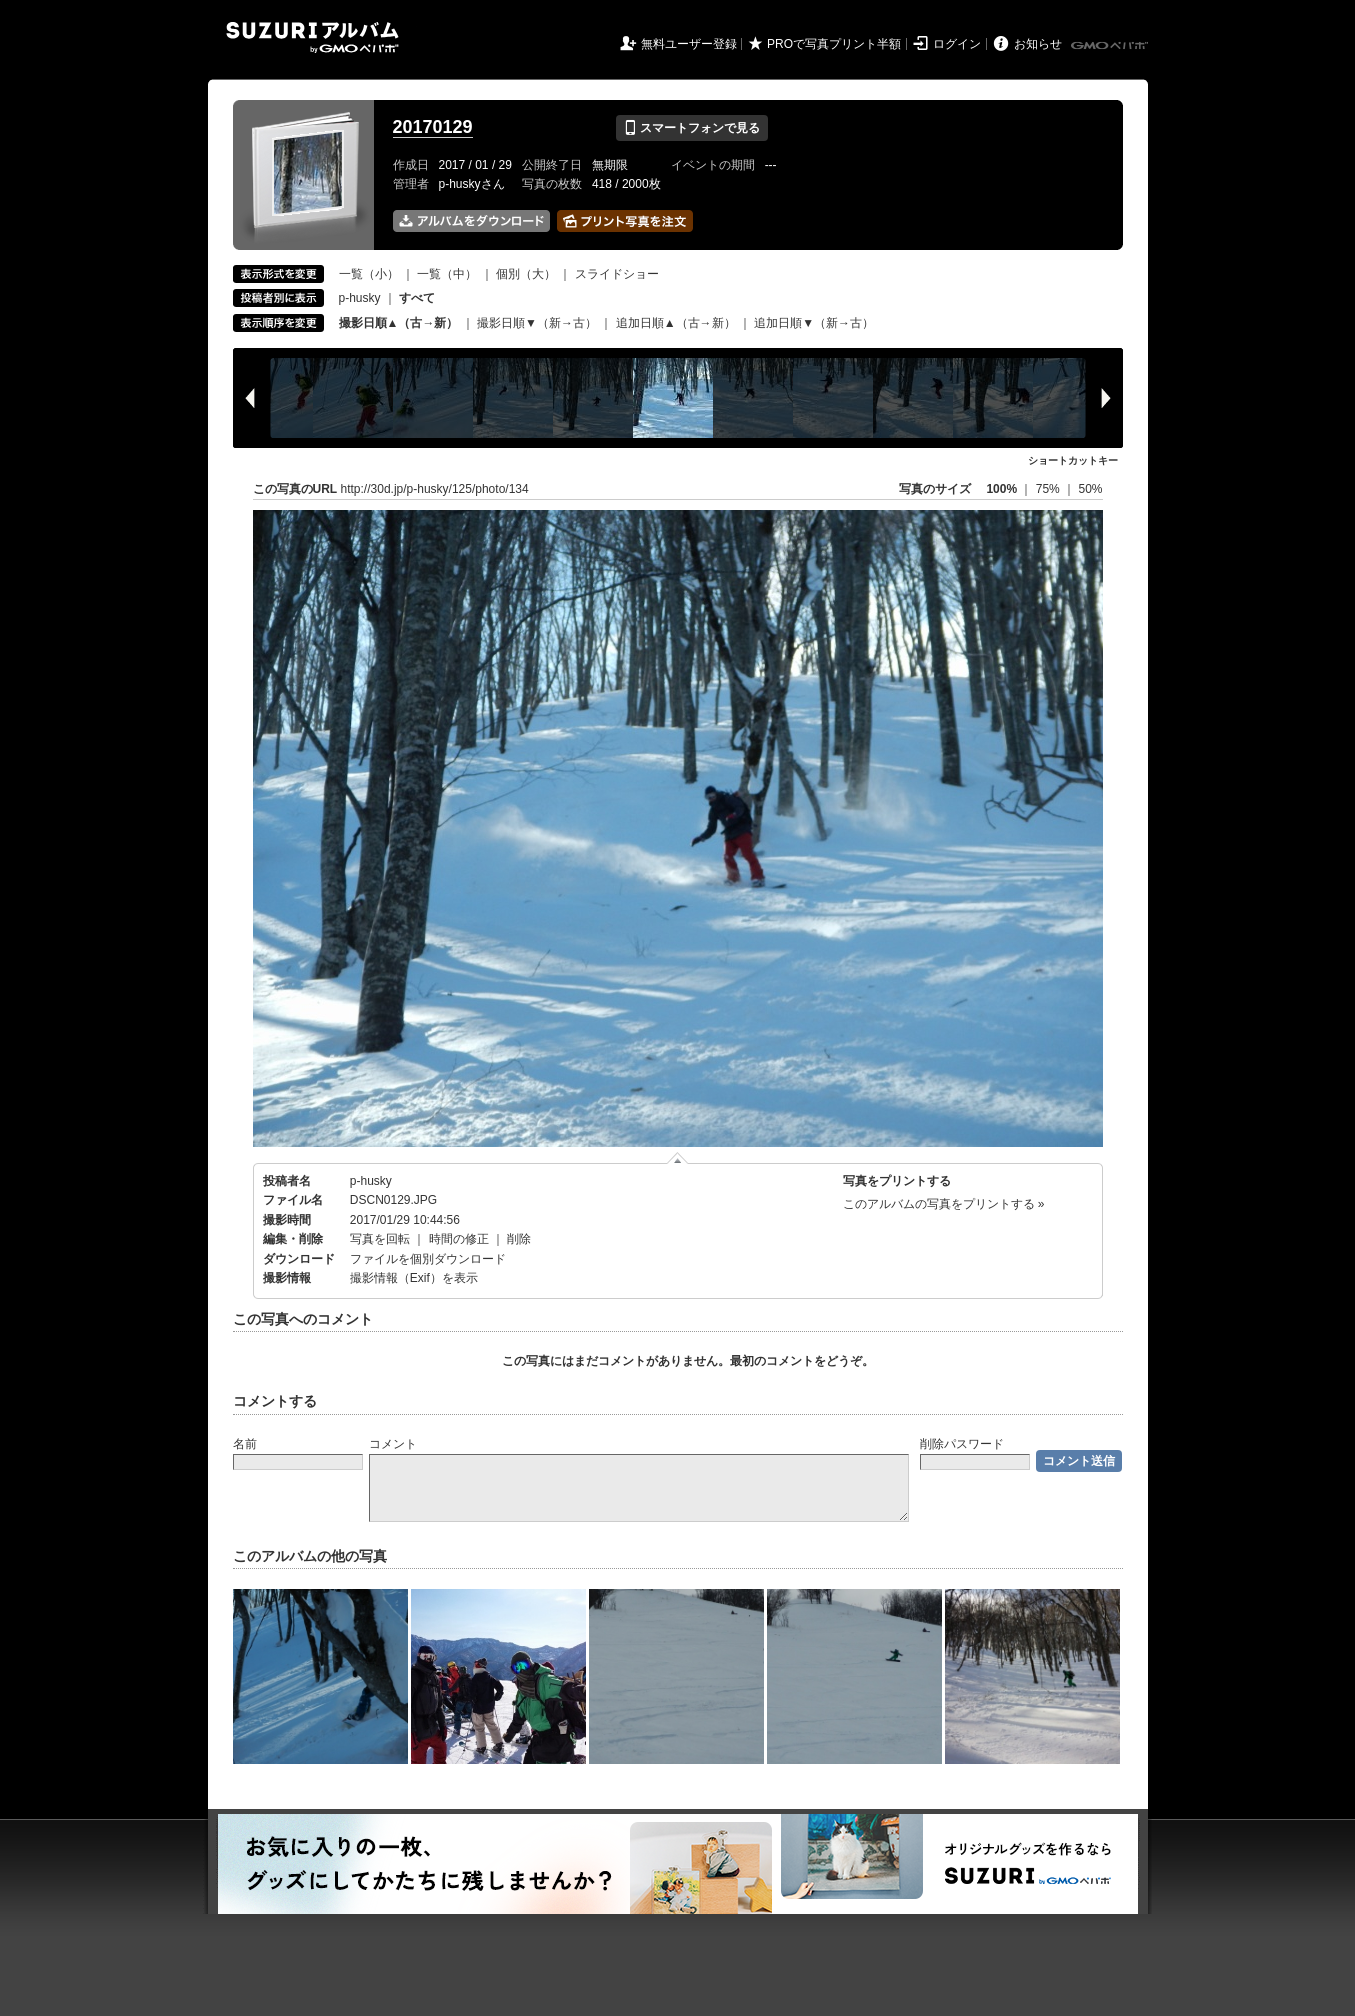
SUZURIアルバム (312, 37)
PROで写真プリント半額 (834, 44)
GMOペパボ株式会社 (1111, 46)
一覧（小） (369, 274)
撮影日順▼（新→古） (537, 323)
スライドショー (617, 274)
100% (1001, 489)
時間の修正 (459, 1239)
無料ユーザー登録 (689, 44)
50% (1090, 489)
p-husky (360, 298)
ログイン (957, 44)
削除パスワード (962, 1444)
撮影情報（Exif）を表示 (414, 1278)
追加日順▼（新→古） (814, 323)
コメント (393, 1444)
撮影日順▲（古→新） (399, 323)
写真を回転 (380, 1239)
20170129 (433, 127)
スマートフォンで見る (691, 128)
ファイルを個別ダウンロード (428, 1259)
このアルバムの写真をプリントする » (944, 1204)
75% (1049, 489)
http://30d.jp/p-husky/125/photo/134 (435, 489)
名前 (245, 1444)
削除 (519, 1239)
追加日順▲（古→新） (676, 323)
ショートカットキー (1073, 460)
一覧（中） (447, 274)
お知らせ (1038, 44)
